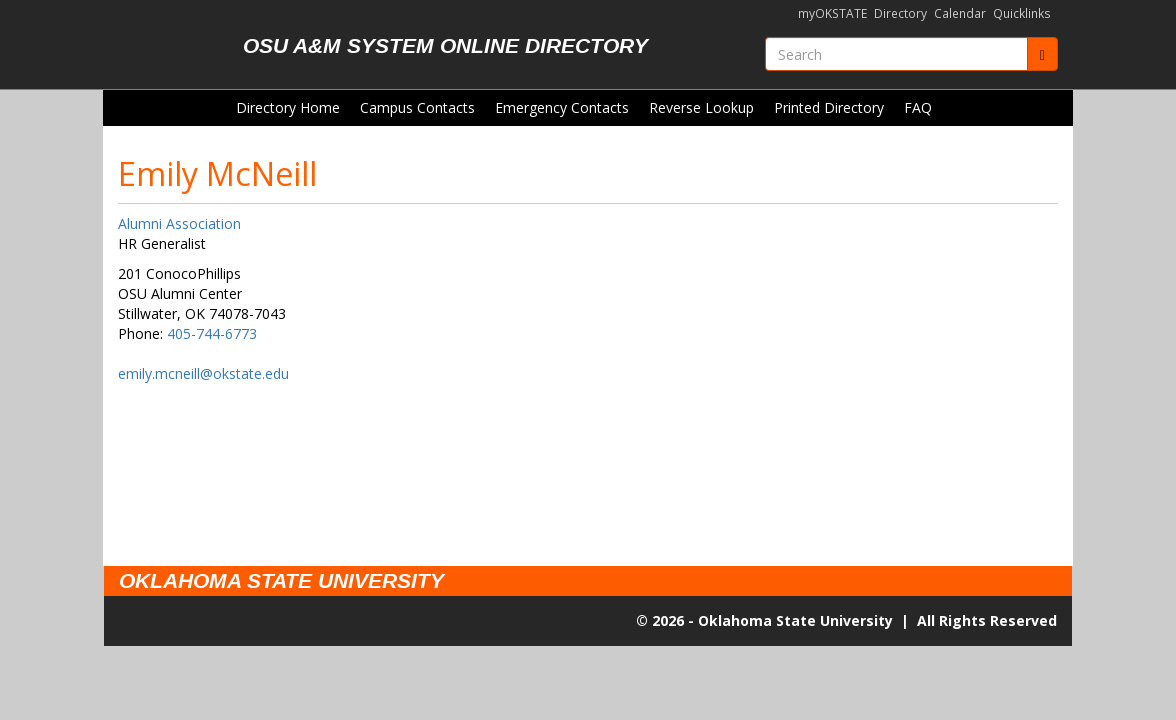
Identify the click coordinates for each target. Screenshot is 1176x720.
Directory (900, 13)
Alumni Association (179, 223)
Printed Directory (829, 107)
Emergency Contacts (562, 107)
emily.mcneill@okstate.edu (203, 373)
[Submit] (1042, 54)
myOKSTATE (832, 13)
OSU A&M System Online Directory (445, 45)
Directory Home (288, 107)
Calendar (960, 13)
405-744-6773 (212, 333)
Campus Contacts (417, 107)
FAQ (918, 107)
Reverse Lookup (701, 107)
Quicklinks (1022, 13)
